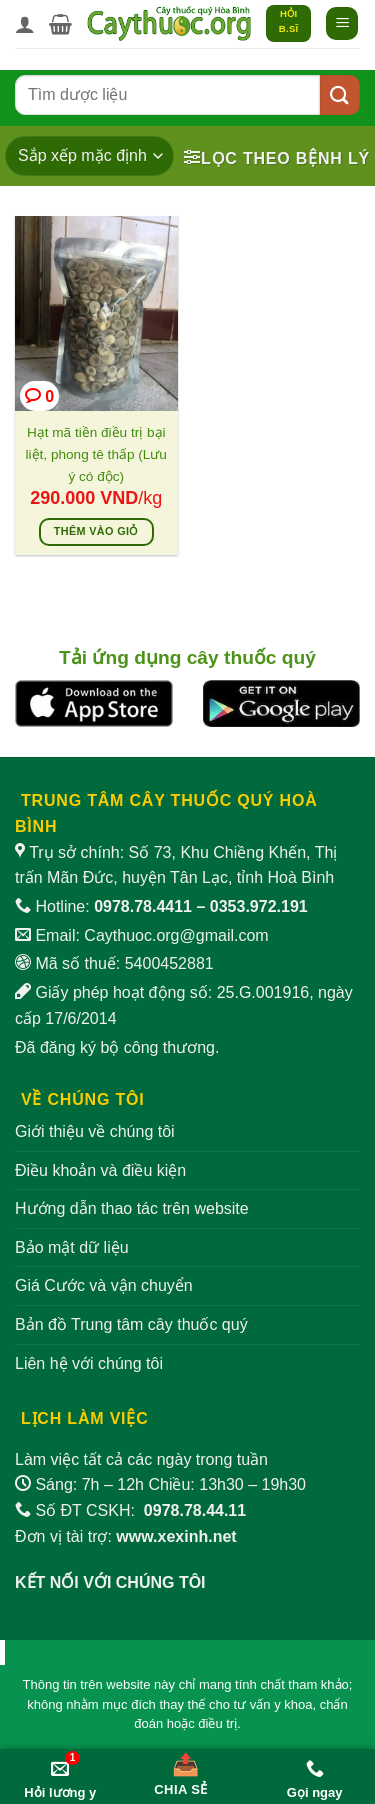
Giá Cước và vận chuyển (104, 1285)
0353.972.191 (259, 906)
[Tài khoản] (25, 24)
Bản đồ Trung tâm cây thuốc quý (131, 1324)
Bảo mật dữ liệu (72, 1247)
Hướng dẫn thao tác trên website (132, 1208)
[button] (60, 24)
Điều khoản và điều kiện (100, 1170)
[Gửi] (340, 94)
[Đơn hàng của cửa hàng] (89, 156)
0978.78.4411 (143, 906)
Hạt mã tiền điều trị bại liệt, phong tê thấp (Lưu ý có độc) (96, 454)
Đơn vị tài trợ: (126, 1536)
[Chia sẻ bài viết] (181, 1770)
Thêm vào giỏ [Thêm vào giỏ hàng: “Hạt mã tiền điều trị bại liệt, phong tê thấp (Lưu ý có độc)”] (96, 531)
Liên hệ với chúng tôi (89, 1363)
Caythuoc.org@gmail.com (176, 935)
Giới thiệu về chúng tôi (95, 1131)
